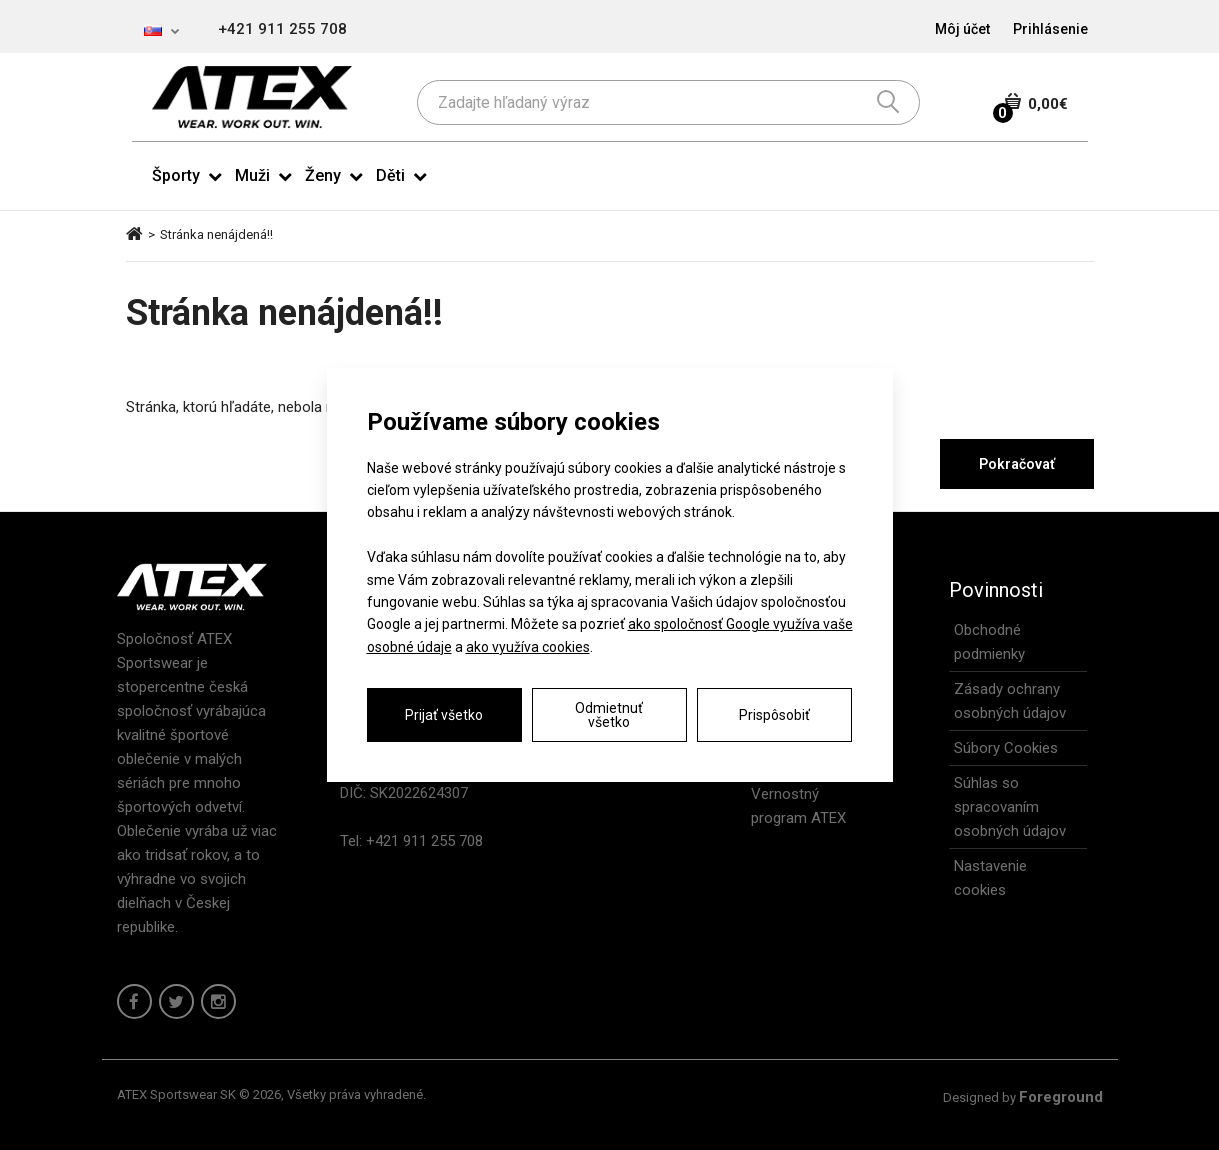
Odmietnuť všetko (609, 715)
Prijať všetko (444, 715)
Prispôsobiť (774, 715)
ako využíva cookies (528, 647)
